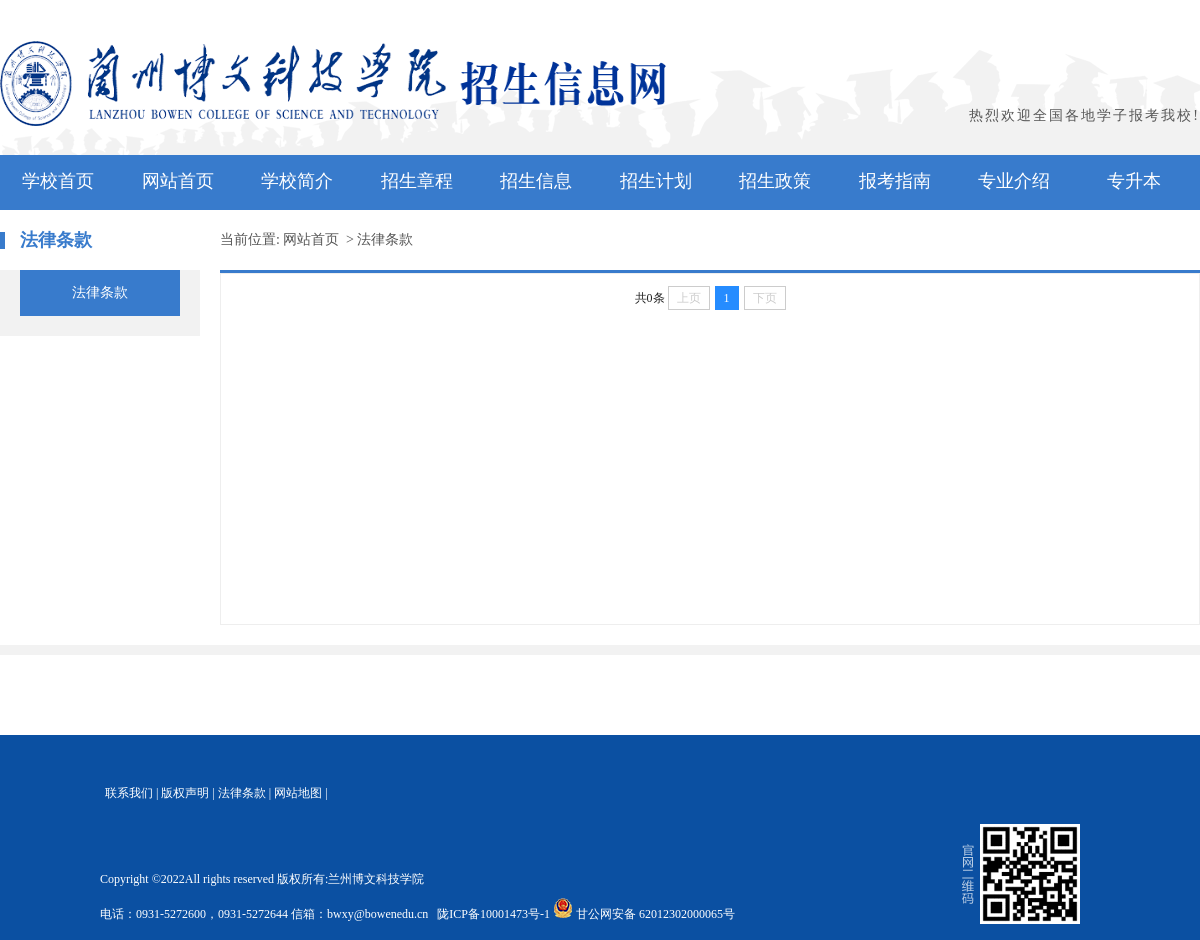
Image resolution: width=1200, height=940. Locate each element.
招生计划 (656, 181)
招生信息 (536, 181)
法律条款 (100, 292)
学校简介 (297, 181)
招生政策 (775, 181)
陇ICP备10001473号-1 (492, 914)
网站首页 (178, 181)
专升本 (1134, 181)
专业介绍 (1014, 181)
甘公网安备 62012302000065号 (645, 914)
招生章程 (417, 181)
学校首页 (58, 181)
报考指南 (895, 181)
